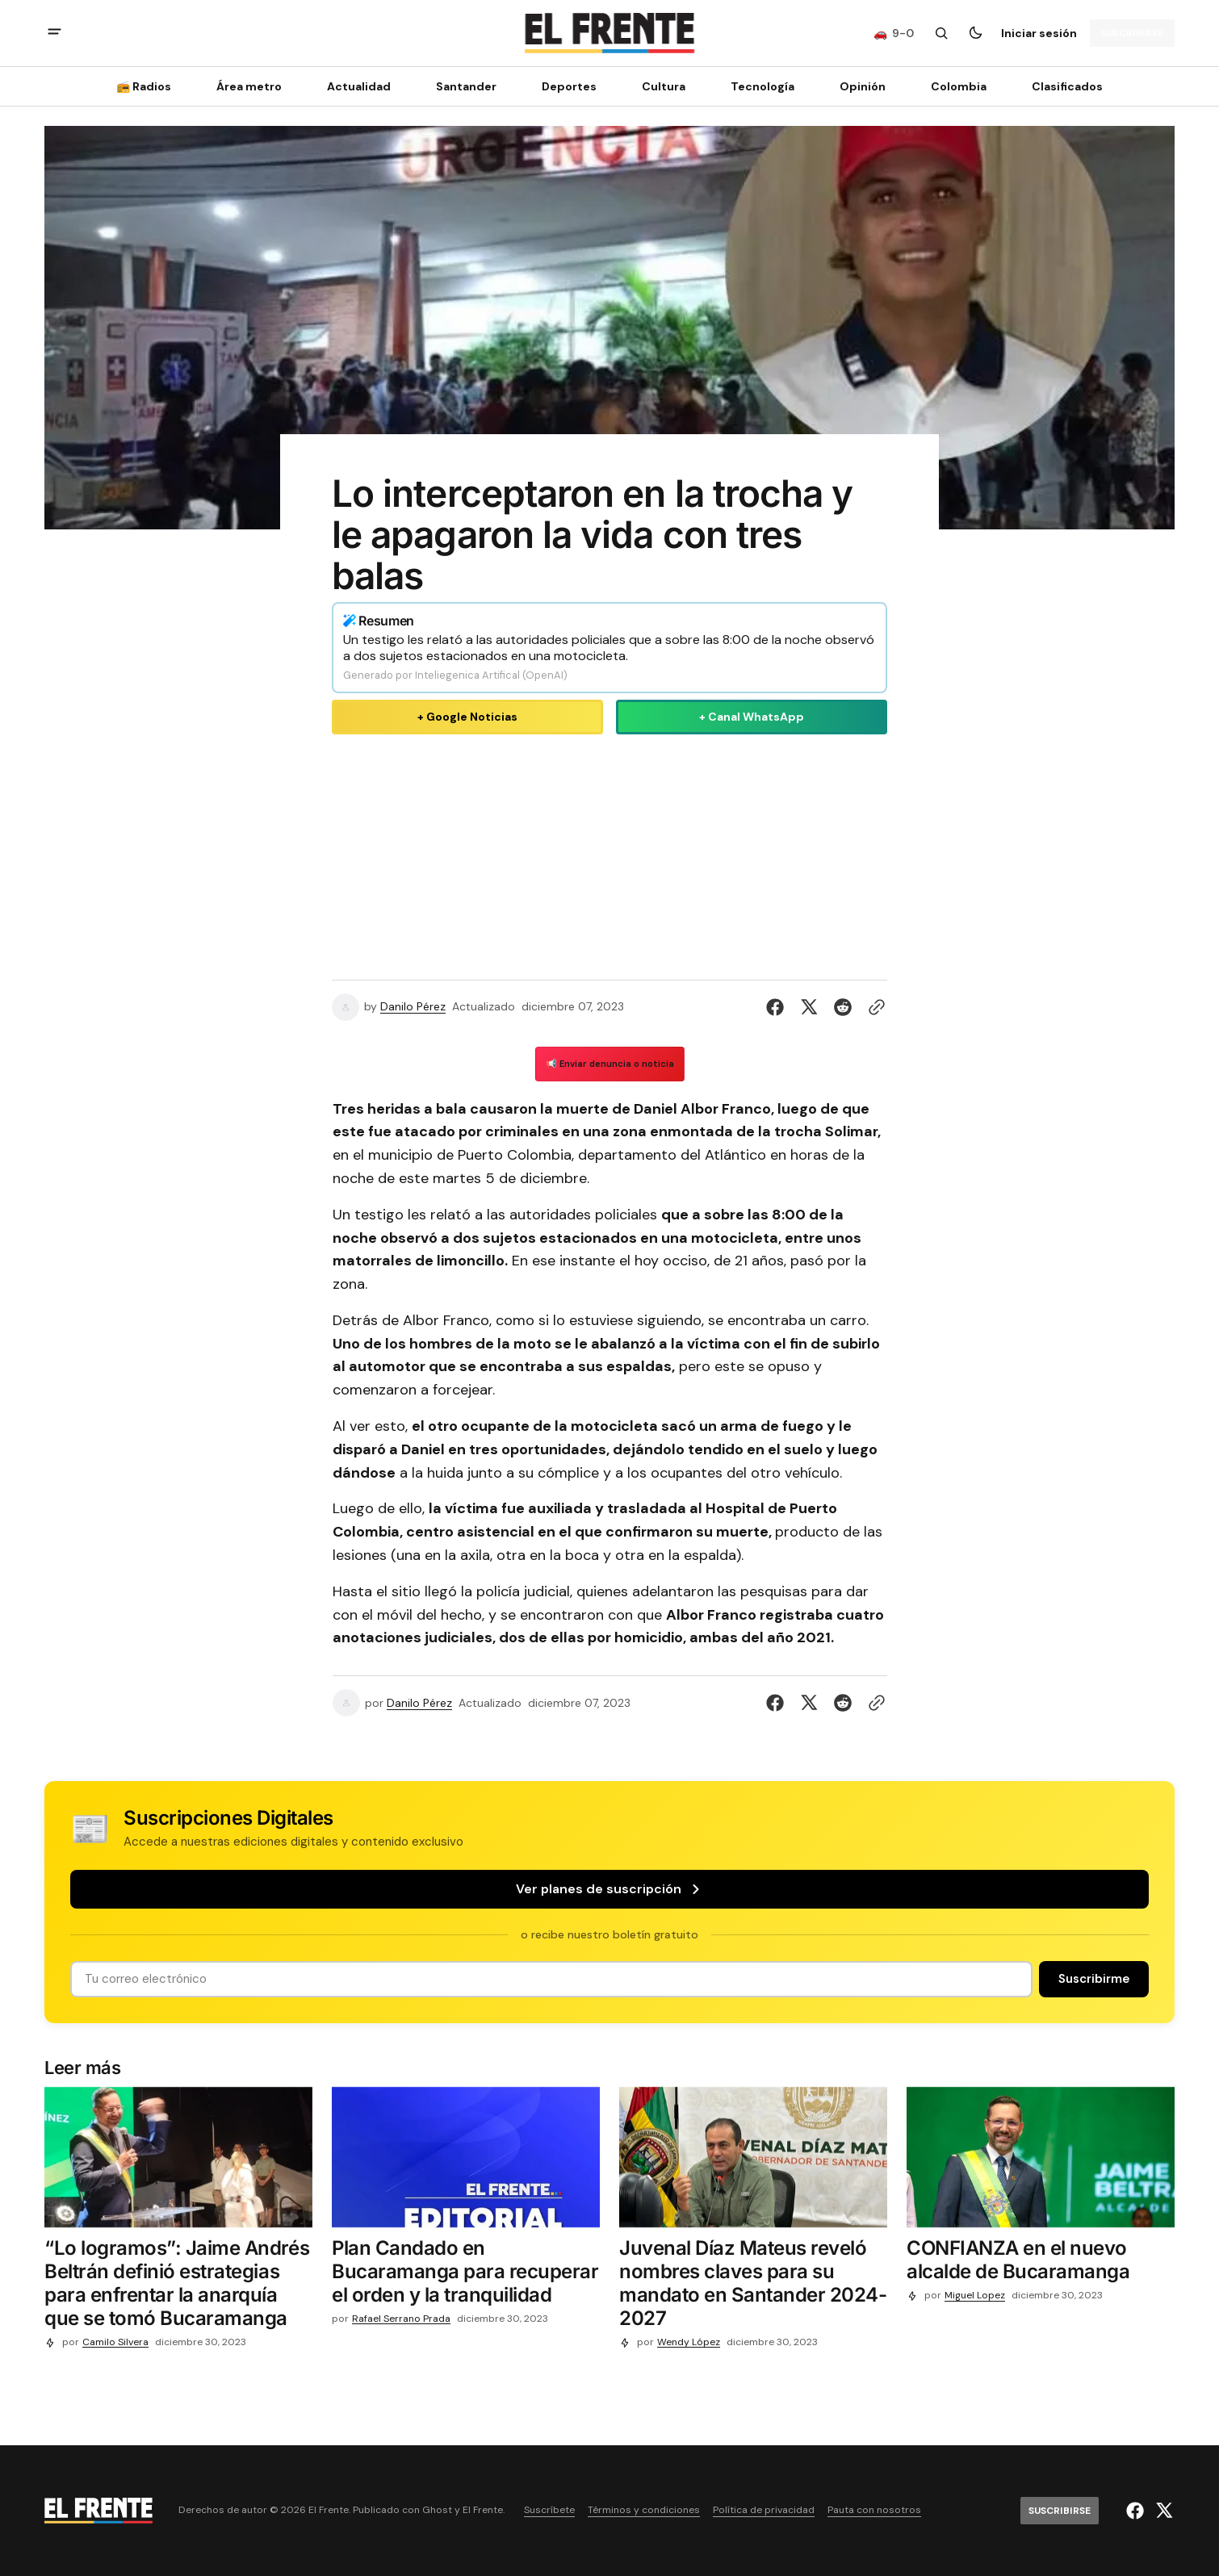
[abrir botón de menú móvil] (54, 33)
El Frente (483, 2510)
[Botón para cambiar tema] (975, 33)
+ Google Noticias (467, 716)
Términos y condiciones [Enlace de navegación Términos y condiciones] (644, 2510)
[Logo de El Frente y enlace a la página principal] (609, 33)
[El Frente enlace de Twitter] (1162, 2510)
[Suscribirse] (1132, 33)
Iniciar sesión (1039, 33)
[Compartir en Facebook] (778, 1007)
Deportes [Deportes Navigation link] (569, 86)
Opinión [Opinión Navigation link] (863, 86)
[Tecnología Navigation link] (762, 86)
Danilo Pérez (413, 1007)
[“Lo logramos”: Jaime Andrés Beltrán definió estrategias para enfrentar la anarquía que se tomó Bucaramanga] (178, 2286)
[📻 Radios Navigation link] (148, 86)
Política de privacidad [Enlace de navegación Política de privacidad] (764, 2510)
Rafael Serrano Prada (401, 2319)
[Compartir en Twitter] (809, 1007)
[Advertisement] (609, 854)
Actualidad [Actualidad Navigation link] (359, 86)
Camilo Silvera (115, 2342)
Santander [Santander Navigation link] (466, 86)
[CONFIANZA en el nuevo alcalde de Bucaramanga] (1041, 2263)
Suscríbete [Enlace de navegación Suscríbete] (549, 2510)
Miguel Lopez (975, 2295)
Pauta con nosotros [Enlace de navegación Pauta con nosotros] (874, 2510)
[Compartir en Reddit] (843, 1007)
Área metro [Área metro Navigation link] (249, 86)
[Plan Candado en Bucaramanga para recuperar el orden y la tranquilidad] (466, 2275)
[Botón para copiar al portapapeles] (873, 1007)
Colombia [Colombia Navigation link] (959, 86)
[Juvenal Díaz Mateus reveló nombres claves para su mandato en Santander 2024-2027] (753, 2286)
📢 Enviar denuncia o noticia (610, 1063)
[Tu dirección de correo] (551, 1979)
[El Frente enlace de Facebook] (1137, 2510)
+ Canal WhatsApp (751, 716)
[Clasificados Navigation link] (1062, 86)
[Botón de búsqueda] (941, 33)
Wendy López (688, 2342)
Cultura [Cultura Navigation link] (663, 86)
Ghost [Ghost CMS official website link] (437, 2510)
